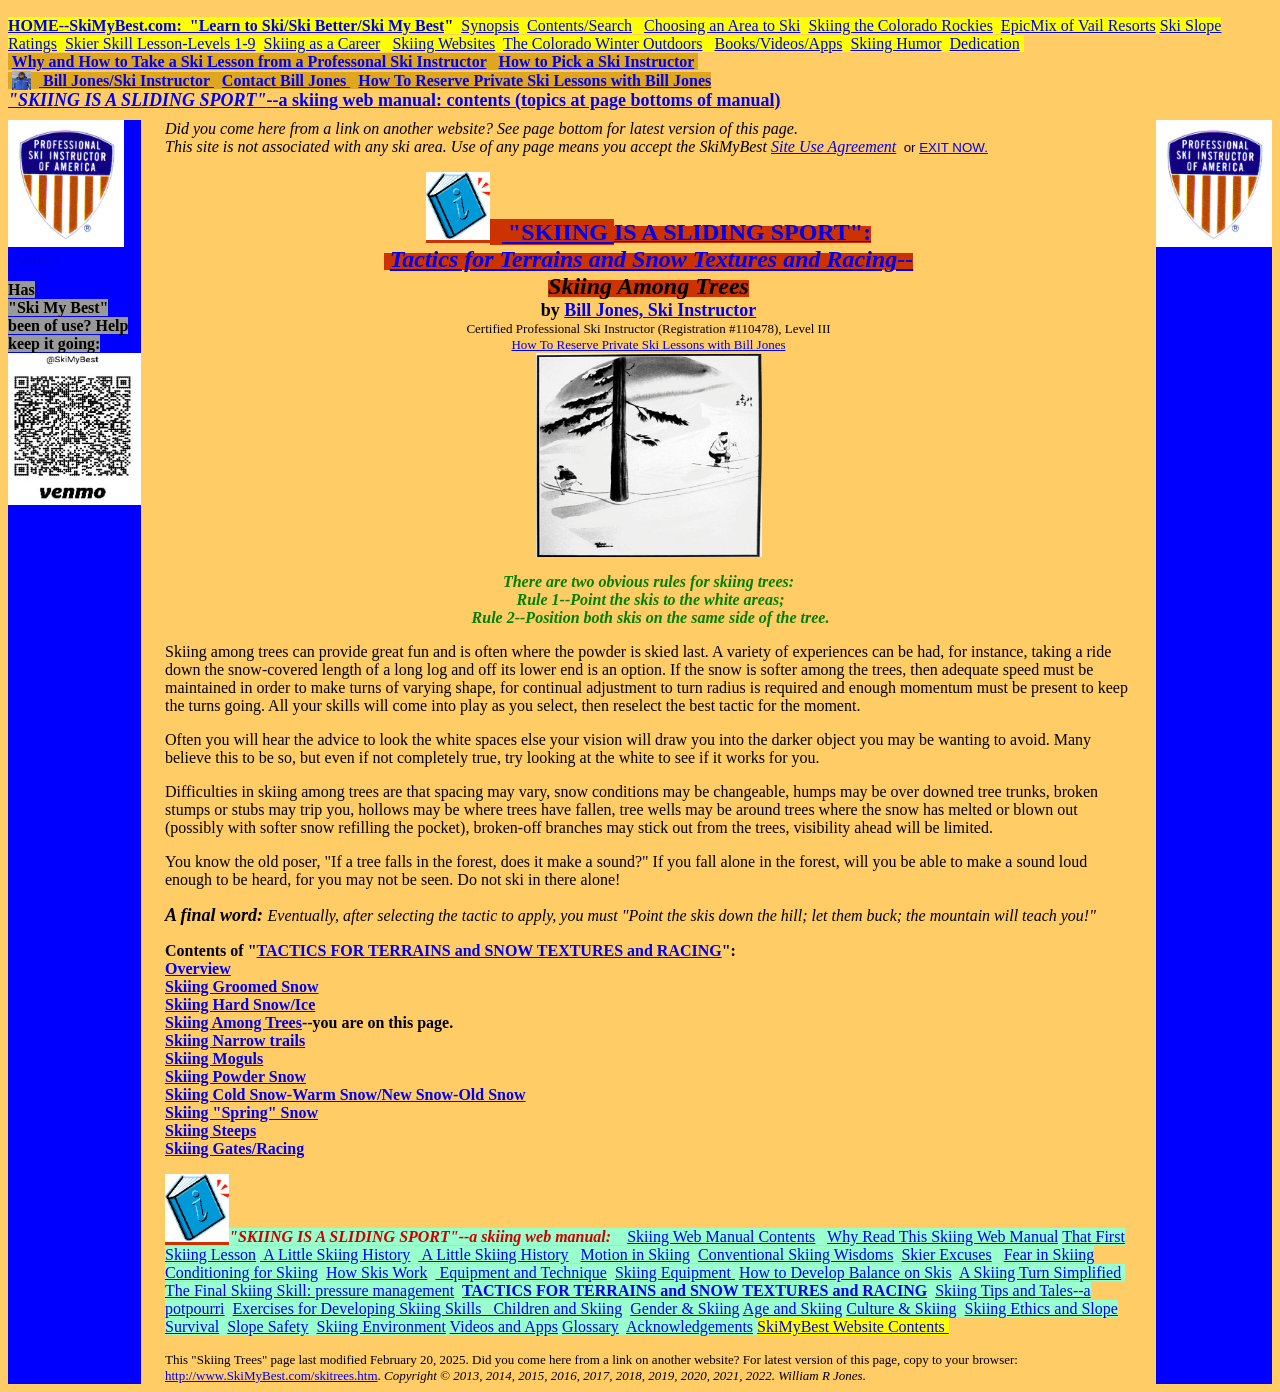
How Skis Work (377, 1272)
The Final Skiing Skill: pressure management (309, 1290)
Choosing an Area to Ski (722, 25)
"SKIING (558, 232)
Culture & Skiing (901, 1308)
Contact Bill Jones (286, 80)
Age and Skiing (793, 1308)
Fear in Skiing (1049, 1254)
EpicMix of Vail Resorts (1078, 25)
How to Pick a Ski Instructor (596, 61)
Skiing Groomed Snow (242, 986)
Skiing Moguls (214, 1058)
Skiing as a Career (322, 43)
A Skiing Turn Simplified (1040, 1272)
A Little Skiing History (335, 1254)
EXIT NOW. (953, 147)
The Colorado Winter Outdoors (602, 43)
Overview (198, 968)
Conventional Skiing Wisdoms (796, 1254)
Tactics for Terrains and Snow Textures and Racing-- (651, 259)
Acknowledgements (689, 1326)
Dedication (985, 43)
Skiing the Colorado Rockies (900, 25)
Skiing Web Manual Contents (721, 1236)
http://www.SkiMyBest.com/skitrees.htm (271, 1375)
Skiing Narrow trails (235, 1040)
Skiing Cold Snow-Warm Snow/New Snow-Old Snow (345, 1094)
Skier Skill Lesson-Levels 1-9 (160, 43)
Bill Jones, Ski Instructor (660, 310)
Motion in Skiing (635, 1254)
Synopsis (490, 25)
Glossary (590, 1326)
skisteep (34, 255)
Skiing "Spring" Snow (241, 1112)
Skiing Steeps (210, 1130)
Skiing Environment (381, 1326)
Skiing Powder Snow (235, 1076)
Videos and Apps (504, 1326)
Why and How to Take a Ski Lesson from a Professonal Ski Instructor (249, 61)
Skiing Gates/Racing (234, 1148)
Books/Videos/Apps (778, 43)
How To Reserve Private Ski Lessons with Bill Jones (534, 80)
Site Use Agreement (833, 146)
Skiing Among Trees (233, 1022)
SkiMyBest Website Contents (853, 1326)
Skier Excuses (946, 1254)
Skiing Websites (443, 43)
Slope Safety (267, 1326)
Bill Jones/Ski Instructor (126, 80)
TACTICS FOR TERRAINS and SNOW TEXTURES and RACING (489, 950)
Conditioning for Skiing (241, 1272)
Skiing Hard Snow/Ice (240, 1004)
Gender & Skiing (684, 1308)
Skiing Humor (895, 43)
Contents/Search (579, 25)
